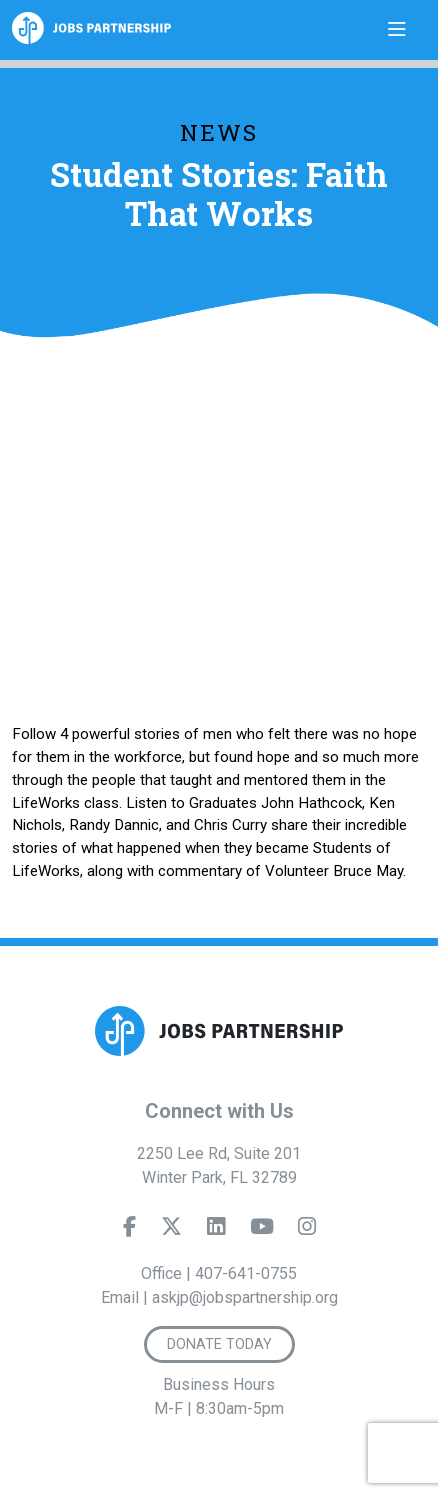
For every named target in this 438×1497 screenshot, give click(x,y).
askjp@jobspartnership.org (245, 1297)
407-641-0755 (246, 1273)
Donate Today (219, 1344)
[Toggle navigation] (397, 30)
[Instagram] (307, 1231)
